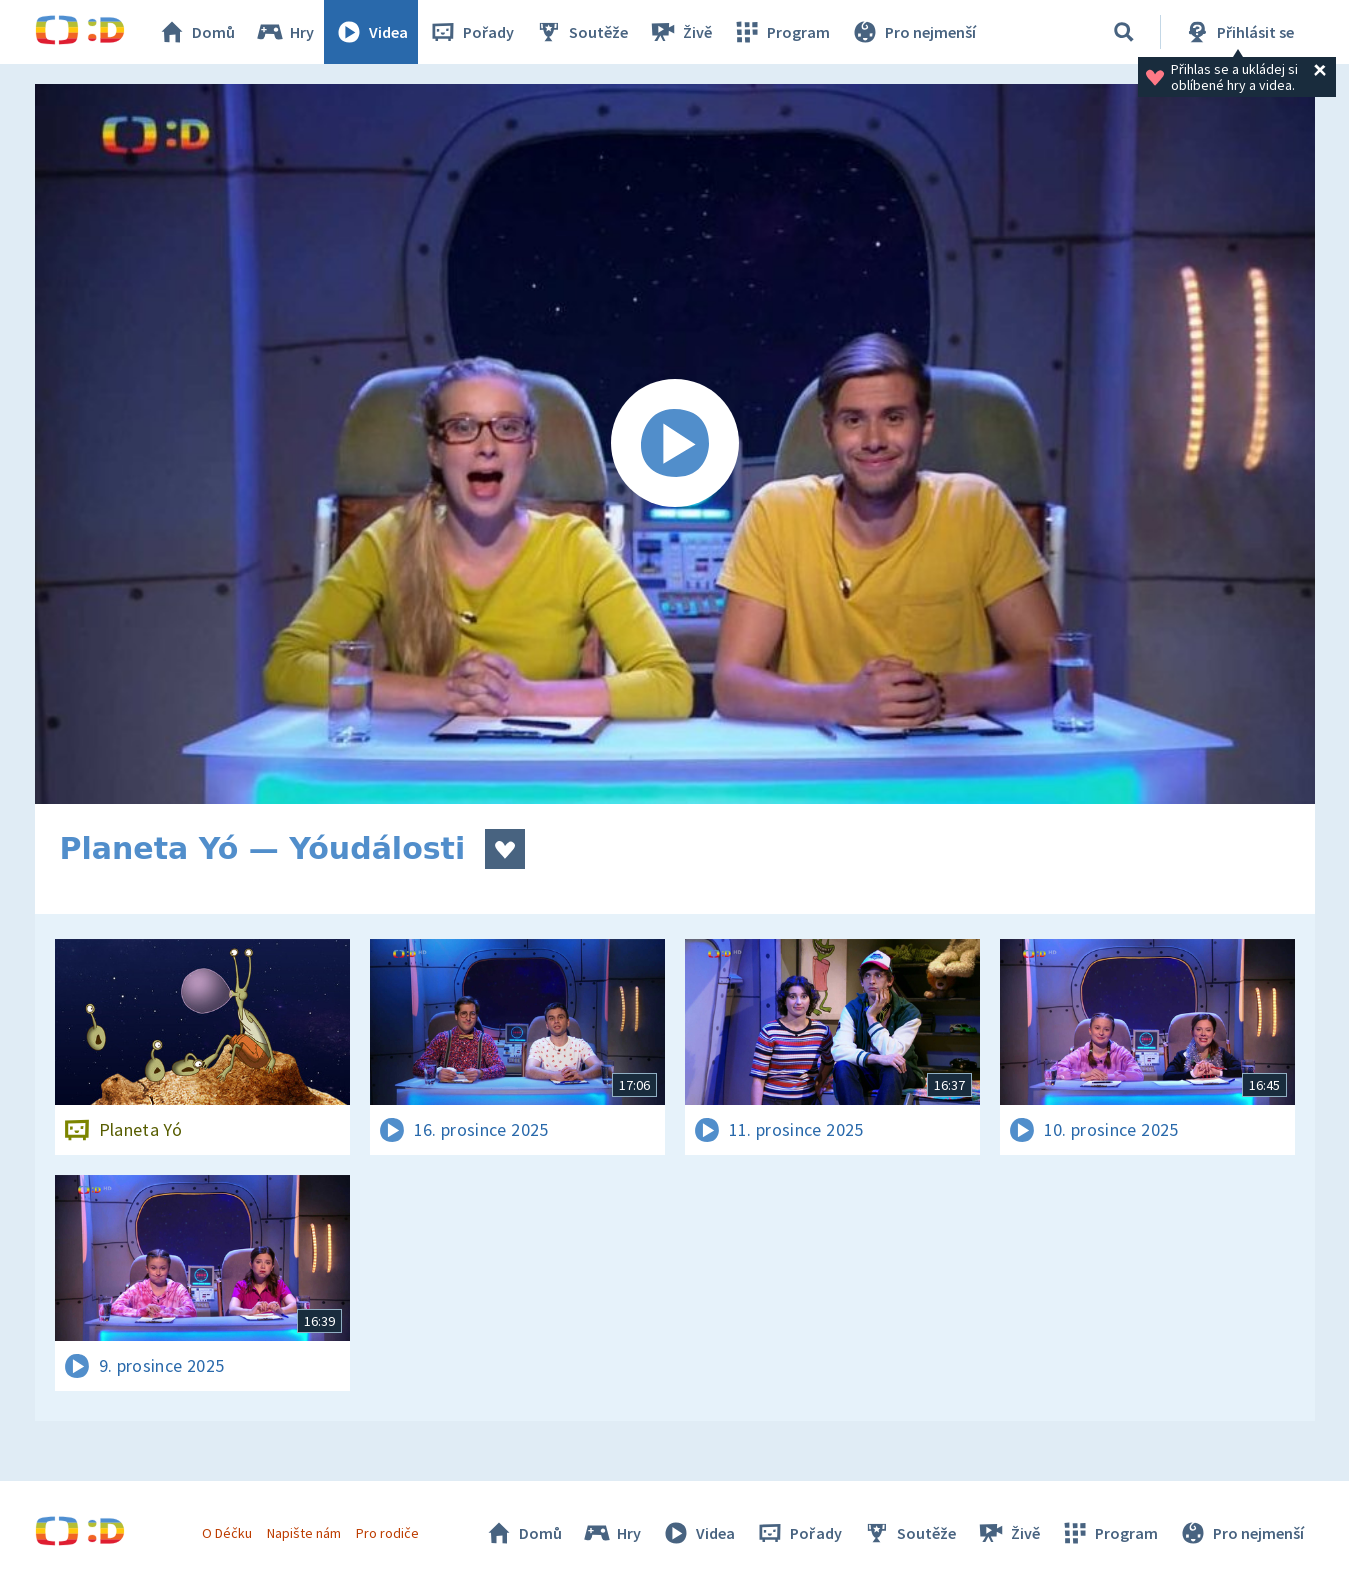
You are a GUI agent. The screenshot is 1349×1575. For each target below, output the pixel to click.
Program (781, 32)
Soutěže (581, 32)
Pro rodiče (387, 1533)
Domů (196, 32)
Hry (284, 32)
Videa (371, 32)
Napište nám (304, 1533)
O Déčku (227, 1533)
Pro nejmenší (913, 32)
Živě (680, 32)
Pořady (471, 32)
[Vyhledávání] (1124, 32)
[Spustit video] (675, 444)
